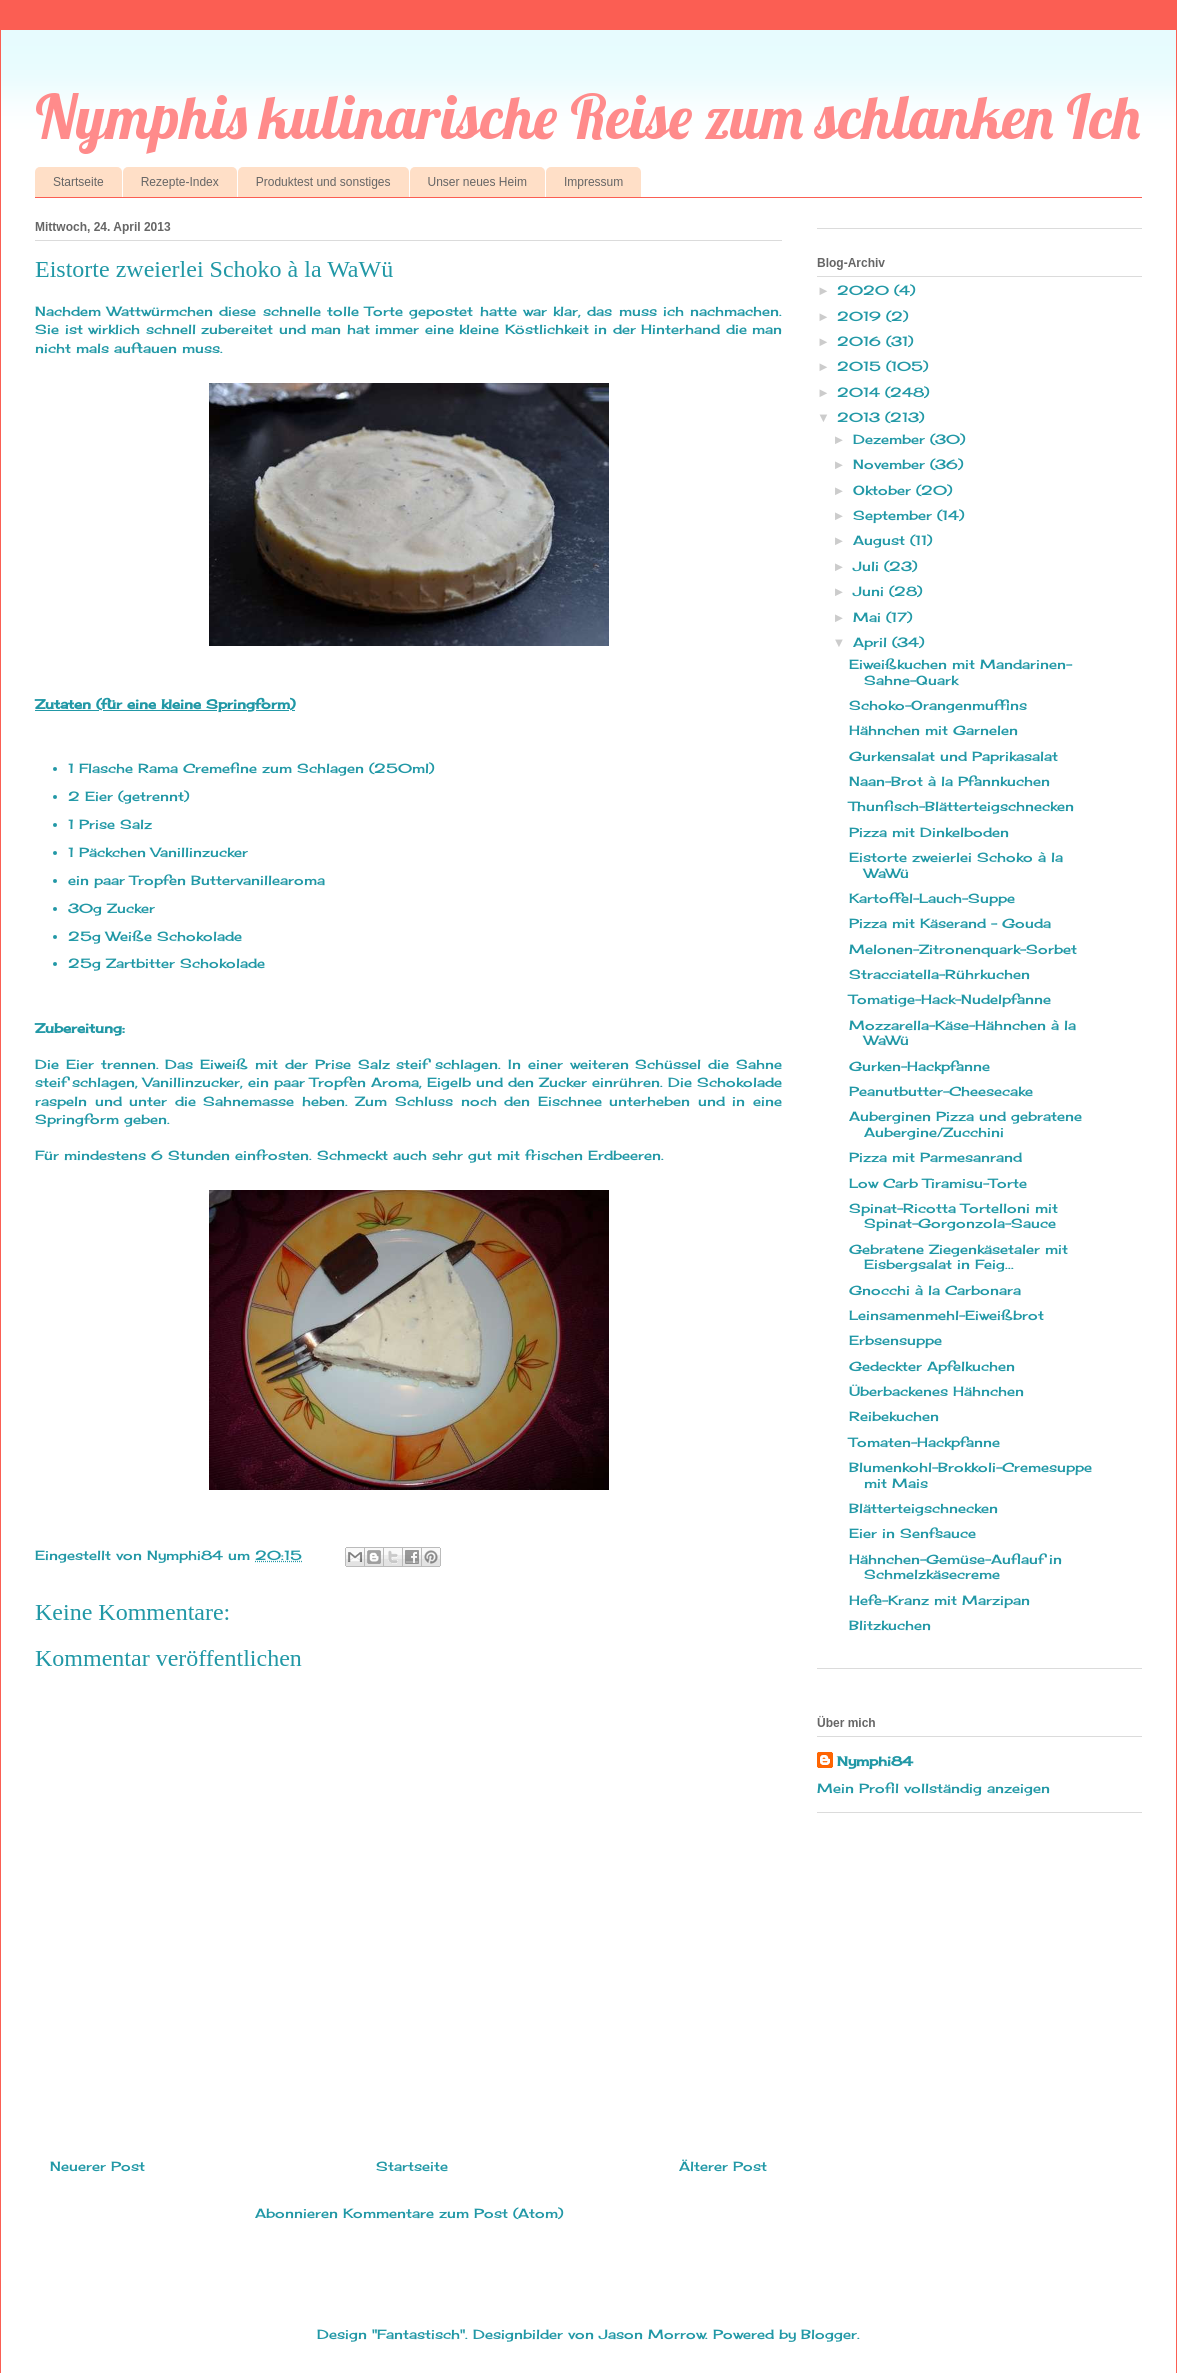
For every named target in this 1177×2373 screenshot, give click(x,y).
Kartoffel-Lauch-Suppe (932, 898)
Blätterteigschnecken (923, 1508)
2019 (861, 316)
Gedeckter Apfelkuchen (932, 1366)
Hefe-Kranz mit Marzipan (939, 1600)
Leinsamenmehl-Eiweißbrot (946, 1315)
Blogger (829, 2334)
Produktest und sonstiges (323, 182)
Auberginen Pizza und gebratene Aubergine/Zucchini (965, 1124)
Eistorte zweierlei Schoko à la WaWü (956, 865)
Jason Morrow (652, 2334)
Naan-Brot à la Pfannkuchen (949, 781)
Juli (868, 566)
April (872, 642)
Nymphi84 (875, 1761)
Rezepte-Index (180, 182)
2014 (861, 392)
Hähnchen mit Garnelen (933, 730)
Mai (869, 617)
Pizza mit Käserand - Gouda (950, 923)
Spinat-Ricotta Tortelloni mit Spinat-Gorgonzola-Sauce (953, 1216)
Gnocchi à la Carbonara (935, 1290)
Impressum (593, 182)
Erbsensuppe (895, 1340)
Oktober (884, 490)
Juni (871, 591)
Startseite (78, 182)
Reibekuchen (894, 1416)
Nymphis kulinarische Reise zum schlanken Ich (587, 116)
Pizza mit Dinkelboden (929, 832)
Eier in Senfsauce (912, 1533)
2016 (861, 341)
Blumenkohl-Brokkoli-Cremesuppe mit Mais (970, 1475)
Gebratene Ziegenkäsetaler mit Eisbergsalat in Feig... (958, 1257)
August (881, 540)
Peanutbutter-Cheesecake (941, 1091)
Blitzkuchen (890, 1625)
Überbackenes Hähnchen (936, 1391)
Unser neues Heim (477, 182)
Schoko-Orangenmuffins (938, 705)
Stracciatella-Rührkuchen (939, 974)
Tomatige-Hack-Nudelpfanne (950, 999)
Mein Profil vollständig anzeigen (933, 1788)
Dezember (891, 439)
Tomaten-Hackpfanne (924, 1442)
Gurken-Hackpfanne (919, 1066)
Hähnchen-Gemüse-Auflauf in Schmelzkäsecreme (955, 1567)
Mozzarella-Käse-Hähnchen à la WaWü (962, 1033)
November (891, 464)
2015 (861, 366)
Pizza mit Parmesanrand (935, 1157)
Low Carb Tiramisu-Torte (938, 1183)
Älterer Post (723, 2166)
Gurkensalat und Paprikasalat (953, 756)
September (895, 515)
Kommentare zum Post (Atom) (453, 2213)
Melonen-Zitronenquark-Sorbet (963, 949)
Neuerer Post (97, 2166)
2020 (865, 290)
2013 (861, 417)
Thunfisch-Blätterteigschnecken (961, 806)
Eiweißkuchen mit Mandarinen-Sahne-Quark (960, 672)
